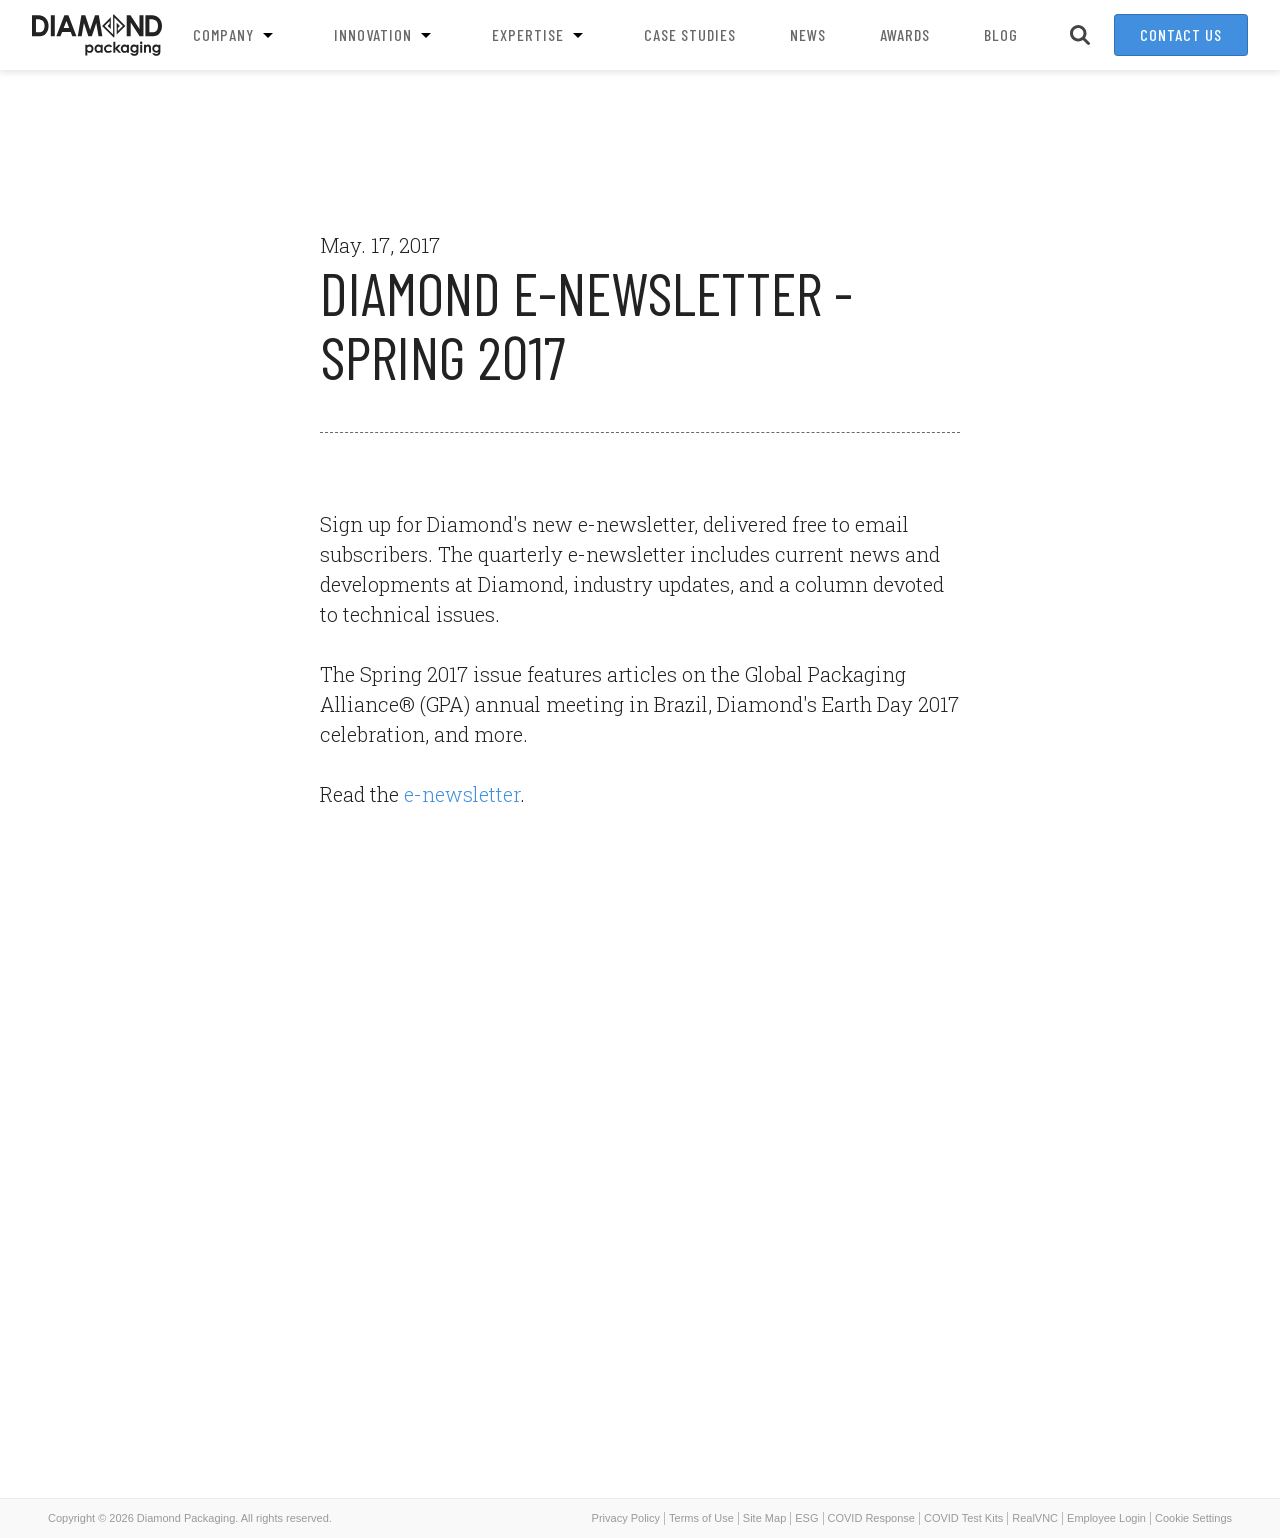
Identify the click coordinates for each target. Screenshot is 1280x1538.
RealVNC (1035, 1518)
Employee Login (1106, 1518)
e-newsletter (462, 794)
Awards (905, 34)
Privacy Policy (626, 1518)
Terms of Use (701, 1518)
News (808, 34)
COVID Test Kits (963, 1518)
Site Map (764, 1518)
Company (236, 35)
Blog (1001, 34)
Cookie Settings (1193, 1518)
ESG (806, 1518)
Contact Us (1181, 34)
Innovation (386, 35)
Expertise (541, 35)
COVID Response (871, 1518)
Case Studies (690, 34)
